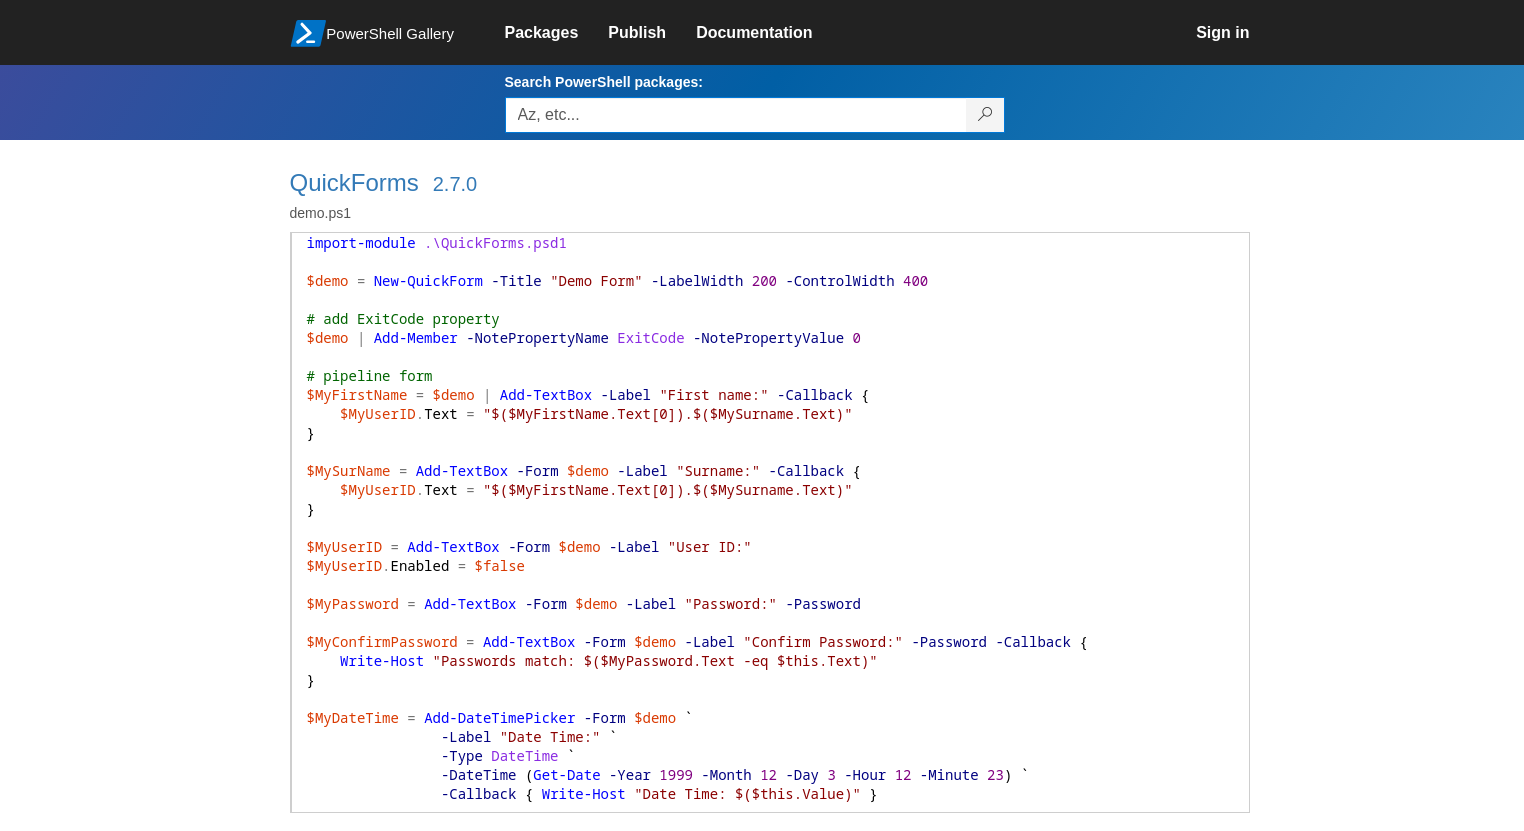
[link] (557, 33)
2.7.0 (455, 184)
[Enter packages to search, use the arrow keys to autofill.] (736, 115)
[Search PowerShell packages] (985, 115)
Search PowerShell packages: (604, 82)
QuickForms (354, 182)
